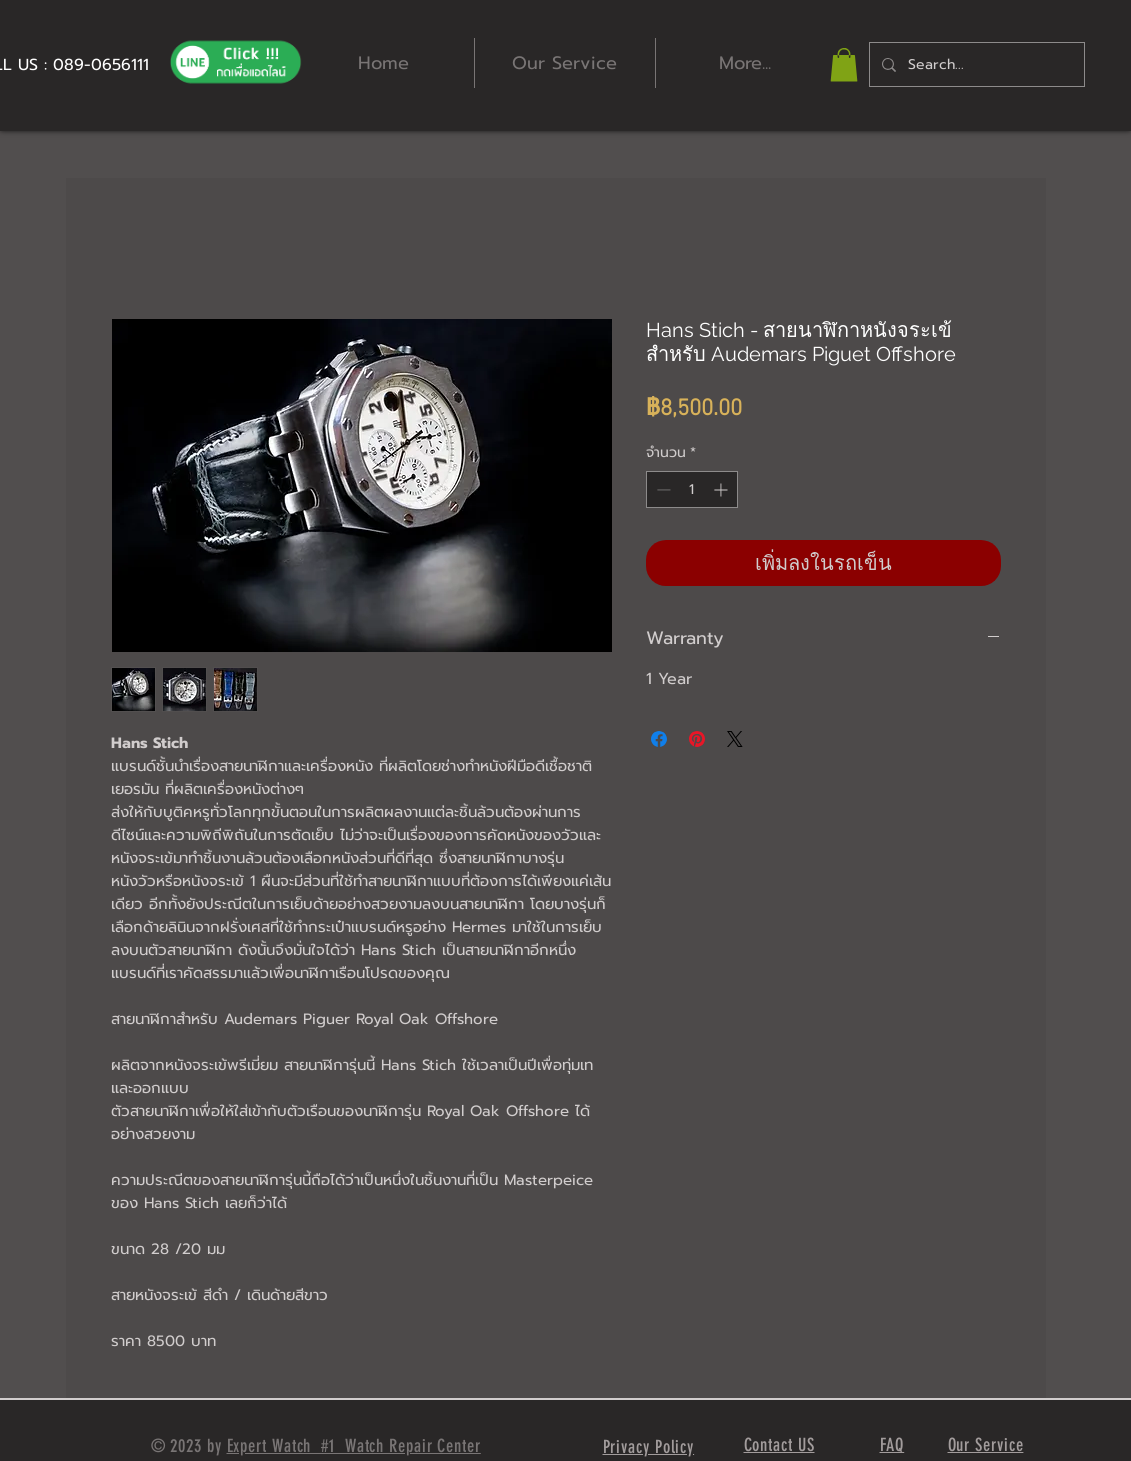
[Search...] (975, 64)
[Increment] (722, 489)
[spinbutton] (692, 489)
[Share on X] (735, 739)
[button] (844, 64)
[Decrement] (661, 489)
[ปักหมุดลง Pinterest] (697, 739)
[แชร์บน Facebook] (659, 739)
